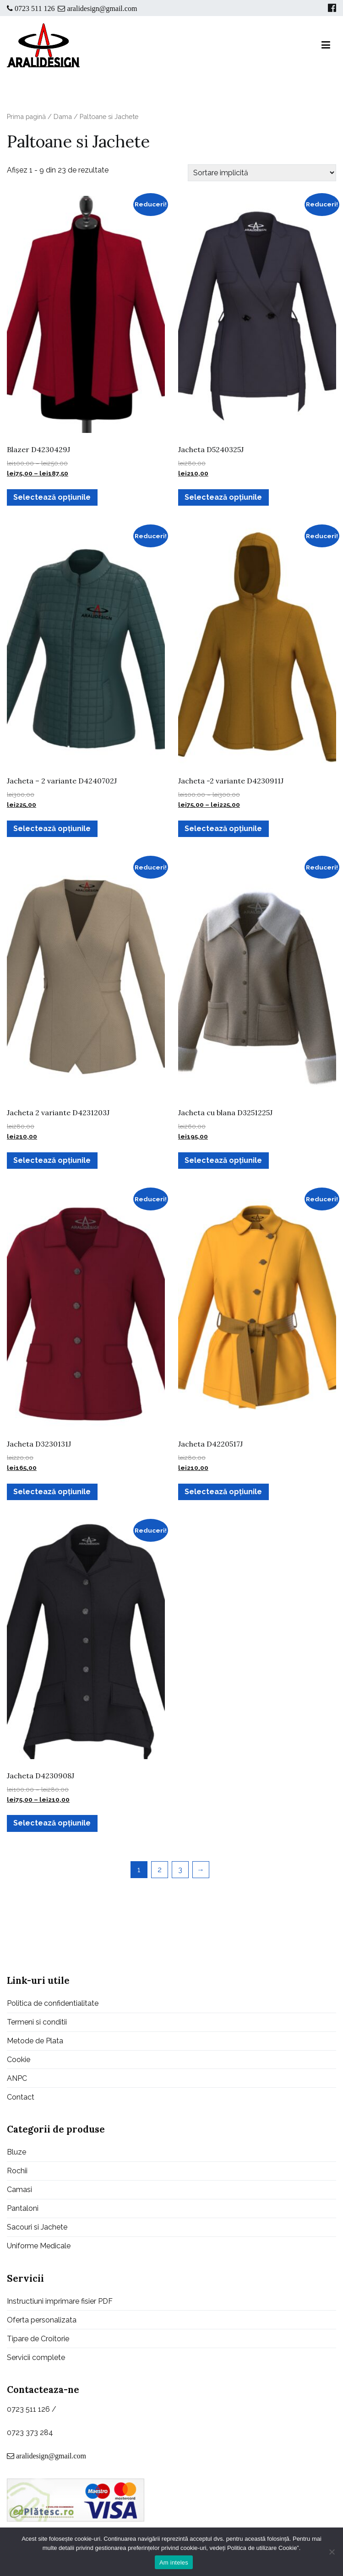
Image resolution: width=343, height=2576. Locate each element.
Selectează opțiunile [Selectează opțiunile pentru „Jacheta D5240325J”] (223, 497)
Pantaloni (22, 2208)
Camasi (19, 2189)
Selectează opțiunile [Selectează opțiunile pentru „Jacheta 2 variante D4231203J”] (52, 1160)
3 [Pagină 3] (180, 1869)
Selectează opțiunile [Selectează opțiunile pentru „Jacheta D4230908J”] (52, 1823)
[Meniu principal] (325, 45)
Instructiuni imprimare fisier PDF (60, 2301)
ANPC (17, 2078)
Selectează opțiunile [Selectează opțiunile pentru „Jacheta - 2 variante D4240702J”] (52, 828)
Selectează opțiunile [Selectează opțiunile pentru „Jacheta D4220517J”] (223, 1491)
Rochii (17, 2170)
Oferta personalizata (41, 2320)
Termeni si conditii (37, 2022)
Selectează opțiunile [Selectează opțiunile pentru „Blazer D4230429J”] (52, 497)
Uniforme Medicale (39, 2245)
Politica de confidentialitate (52, 2003)
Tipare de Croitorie (38, 2338)
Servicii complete (36, 2357)
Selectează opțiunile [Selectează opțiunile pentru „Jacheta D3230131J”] (52, 1491)
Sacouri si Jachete (37, 2227)
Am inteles (173, 2562)
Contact (20, 2097)
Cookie (18, 2059)
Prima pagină (26, 116)
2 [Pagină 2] (160, 1869)
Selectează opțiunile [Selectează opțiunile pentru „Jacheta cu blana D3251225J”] (223, 1160)
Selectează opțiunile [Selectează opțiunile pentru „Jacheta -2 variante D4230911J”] (223, 828)
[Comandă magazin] (262, 172)
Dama (63, 116)
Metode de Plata (35, 2040)
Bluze (16, 2152)
